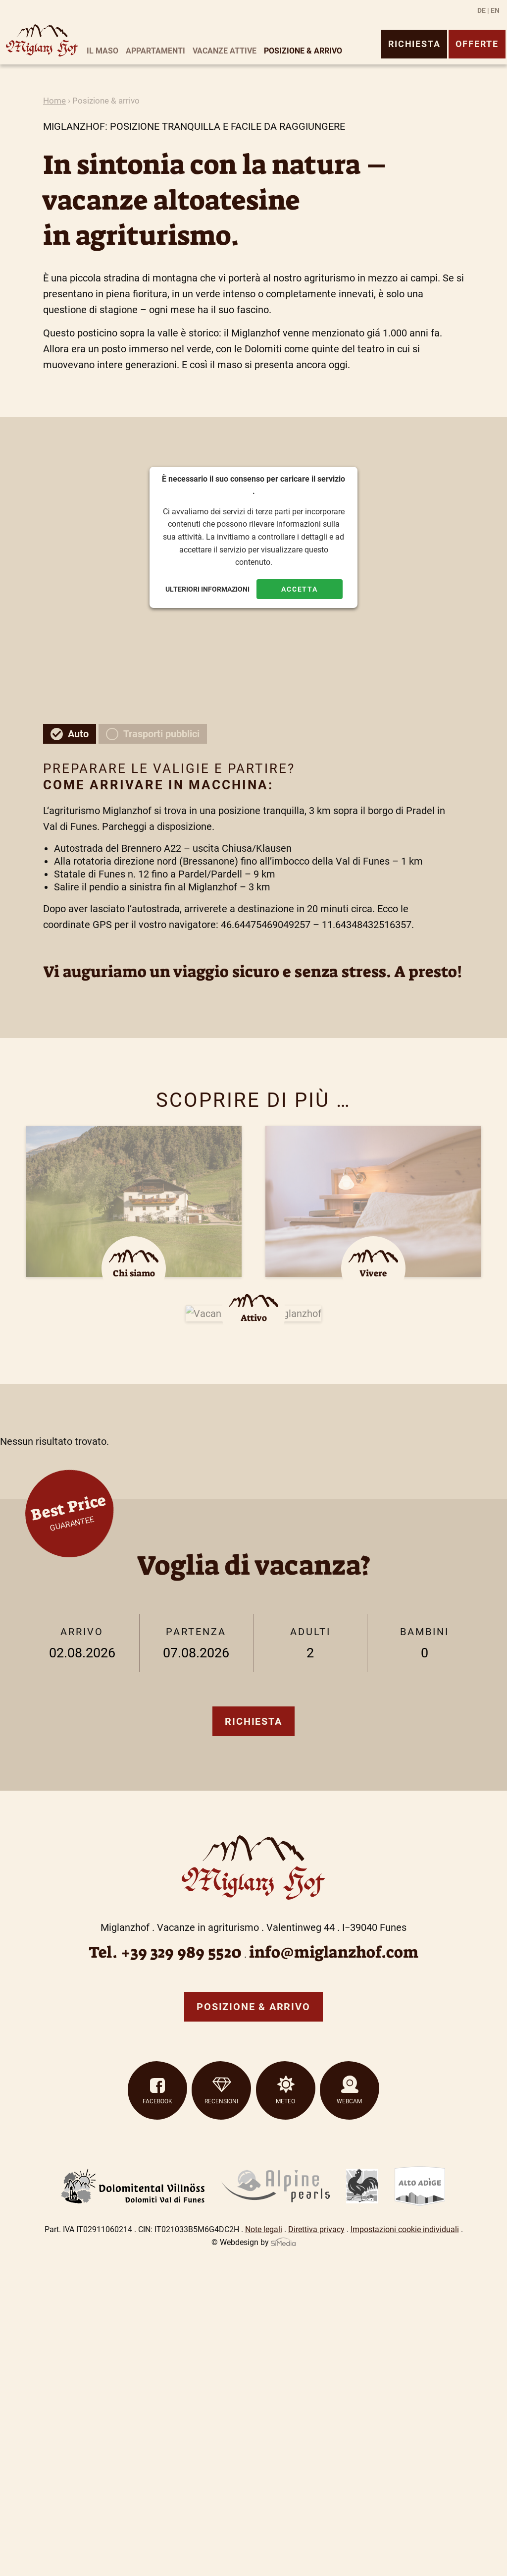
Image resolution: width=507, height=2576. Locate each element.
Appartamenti (155, 50)
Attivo (254, 1318)
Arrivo (82, 1643)
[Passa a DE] (483, 10)
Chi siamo (134, 1273)
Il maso (102, 50)
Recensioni (221, 2101)
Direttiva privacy (316, 2229)
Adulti (310, 1643)
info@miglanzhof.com (333, 1952)
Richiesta (414, 44)
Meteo (285, 2101)
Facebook (157, 2101)
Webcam (349, 2101)
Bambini (424, 1643)
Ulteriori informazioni (207, 589)
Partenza (196, 1643)
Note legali (263, 2229)
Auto (78, 734)
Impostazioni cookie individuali (405, 2229)
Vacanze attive (224, 50)
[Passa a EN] (495, 10)
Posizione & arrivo (303, 50)
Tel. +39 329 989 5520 (165, 1952)
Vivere (373, 1273)
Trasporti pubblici (161, 734)
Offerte (477, 44)
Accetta (299, 589)
